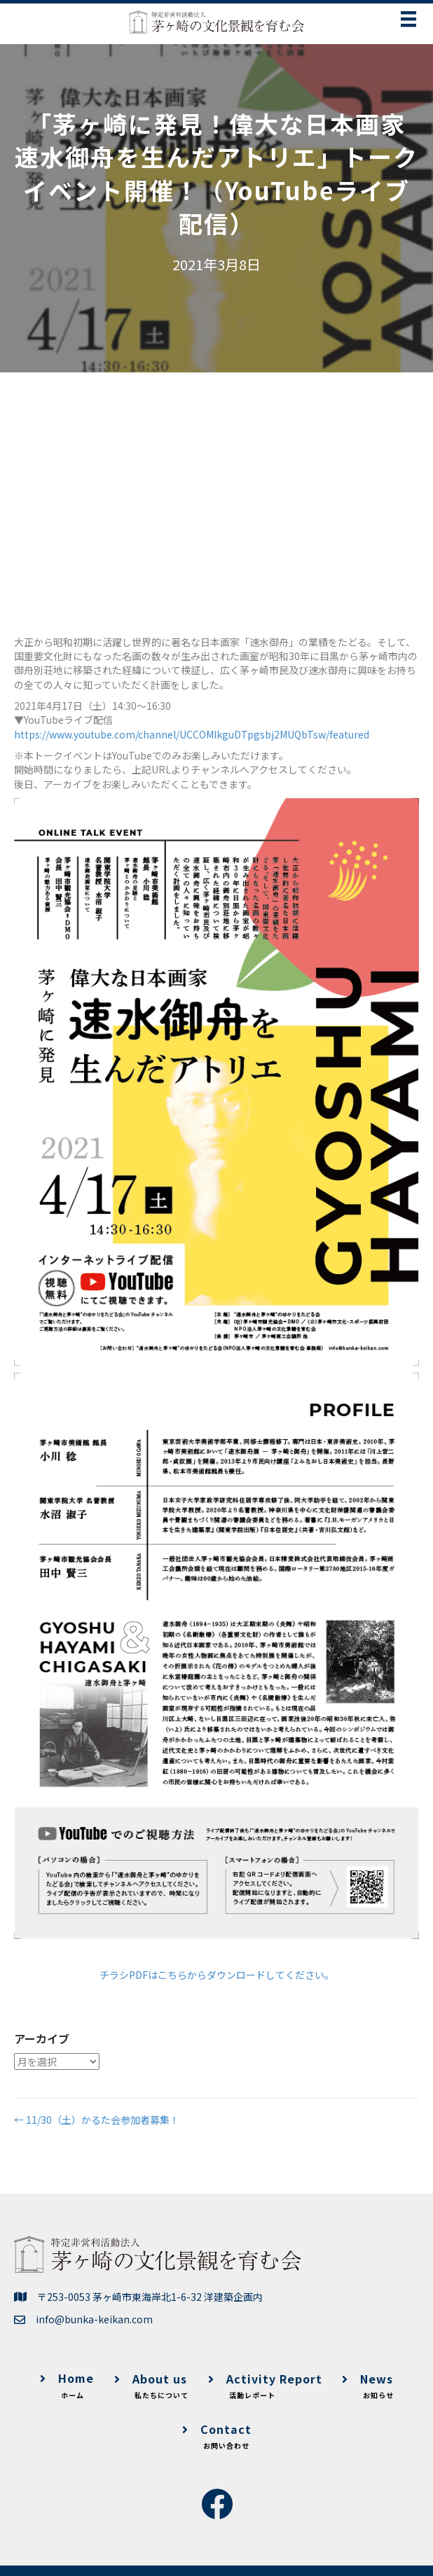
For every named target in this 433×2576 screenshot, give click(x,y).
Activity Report (265, 2385)
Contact (217, 2436)
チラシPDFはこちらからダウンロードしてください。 (216, 1975)
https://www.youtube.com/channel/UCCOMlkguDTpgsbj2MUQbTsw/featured (191, 734)
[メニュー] (408, 19)
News (368, 2385)
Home (67, 2385)
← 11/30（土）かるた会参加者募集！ (96, 2120)
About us (151, 2385)
